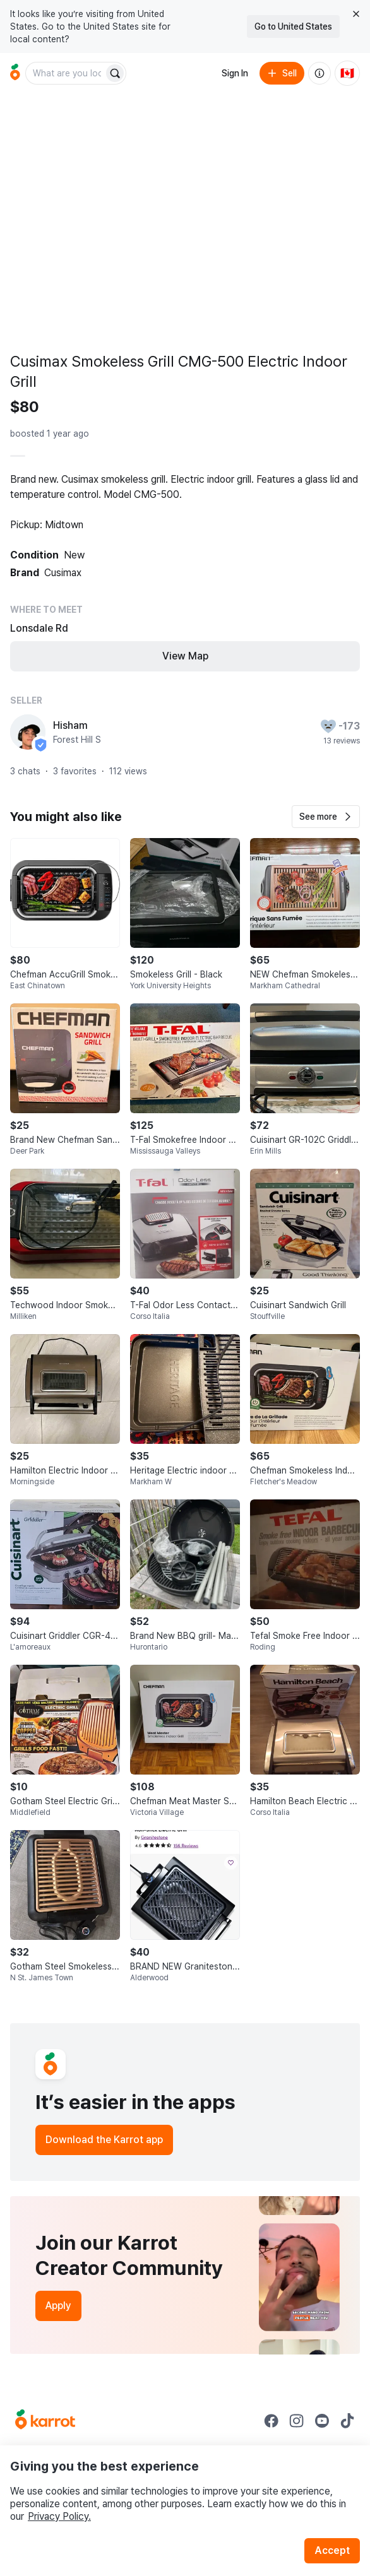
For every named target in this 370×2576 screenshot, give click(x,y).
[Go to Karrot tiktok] (347, 2420)
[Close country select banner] (356, 14)
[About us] (319, 73)
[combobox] (65, 73)
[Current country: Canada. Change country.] (347, 73)
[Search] (115, 73)
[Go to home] (15, 73)
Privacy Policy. (59, 2516)
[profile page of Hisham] (27, 732)
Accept (332, 2550)
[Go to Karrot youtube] (322, 2420)
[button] (326, 816)
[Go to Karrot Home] (45, 2420)
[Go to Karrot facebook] (271, 2420)
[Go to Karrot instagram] (296, 2420)
